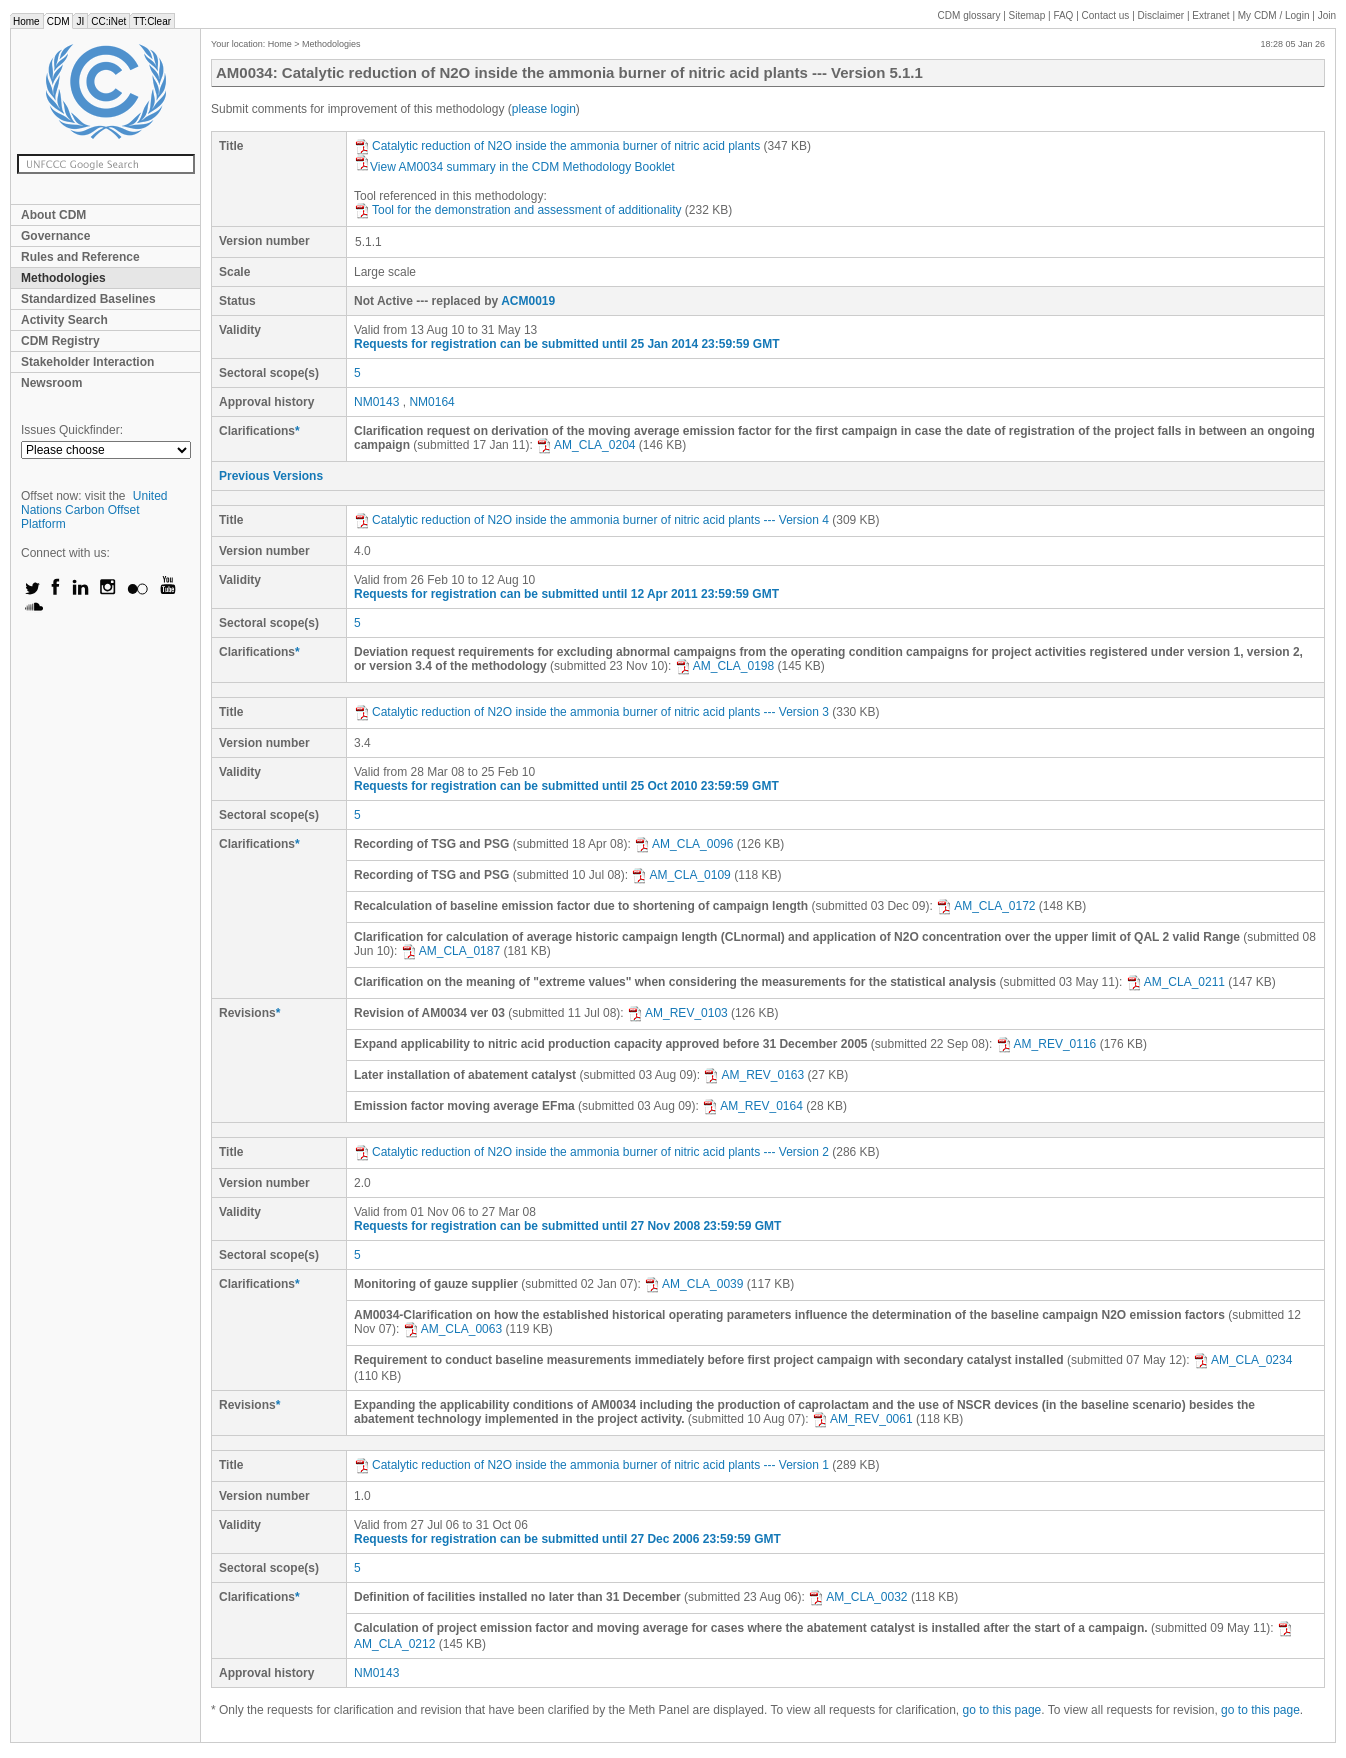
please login (544, 109)
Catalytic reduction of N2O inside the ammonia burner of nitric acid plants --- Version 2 (591, 1152)
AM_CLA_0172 (985, 906)
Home (26, 21)
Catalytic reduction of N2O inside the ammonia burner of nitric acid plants (557, 146)
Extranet (1210, 15)
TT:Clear (152, 21)
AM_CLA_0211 (1175, 982)
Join (1327, 15)
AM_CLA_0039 (693, 1284)
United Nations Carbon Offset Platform (94, 510)
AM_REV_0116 (1046, 1044)
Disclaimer (1161, 15)
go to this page (1002, 1710)
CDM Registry (60, 341)
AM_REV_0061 (862, 1419)
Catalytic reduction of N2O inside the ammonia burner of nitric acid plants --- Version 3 (591, 712)
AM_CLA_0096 (683, 844)
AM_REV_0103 (677, 1013)
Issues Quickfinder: (72, 430)
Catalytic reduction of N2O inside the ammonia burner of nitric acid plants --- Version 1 (591, 1465)
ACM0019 (528, 301)
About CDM (53, 215)
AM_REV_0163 (753, 1075)
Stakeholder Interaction (87, 362)
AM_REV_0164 (752, 1106)
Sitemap (1027, 15)
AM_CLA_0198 (724, 666)
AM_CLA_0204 (585, 445)
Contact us (1106, 15)
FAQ (1063, 15)
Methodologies (63, 278)
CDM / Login (1275, 15)
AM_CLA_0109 (680, 875)
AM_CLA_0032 (857, 1597)
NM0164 (431, 402)
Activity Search (64, 320)
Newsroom (51, 383)
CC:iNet (108, 21)
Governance (55, 236)
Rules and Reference (80, 257)
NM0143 (376, 402)
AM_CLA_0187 (450, 951)
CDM (58, 21)
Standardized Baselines (88, 299)
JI (80, 21)
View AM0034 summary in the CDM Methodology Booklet (514, 167)
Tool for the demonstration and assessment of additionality (518, 210)
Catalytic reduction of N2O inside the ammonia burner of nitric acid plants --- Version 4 (591, 520)
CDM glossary (969, 15)
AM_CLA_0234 (1242, 1360)
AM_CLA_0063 (452, 1329)
